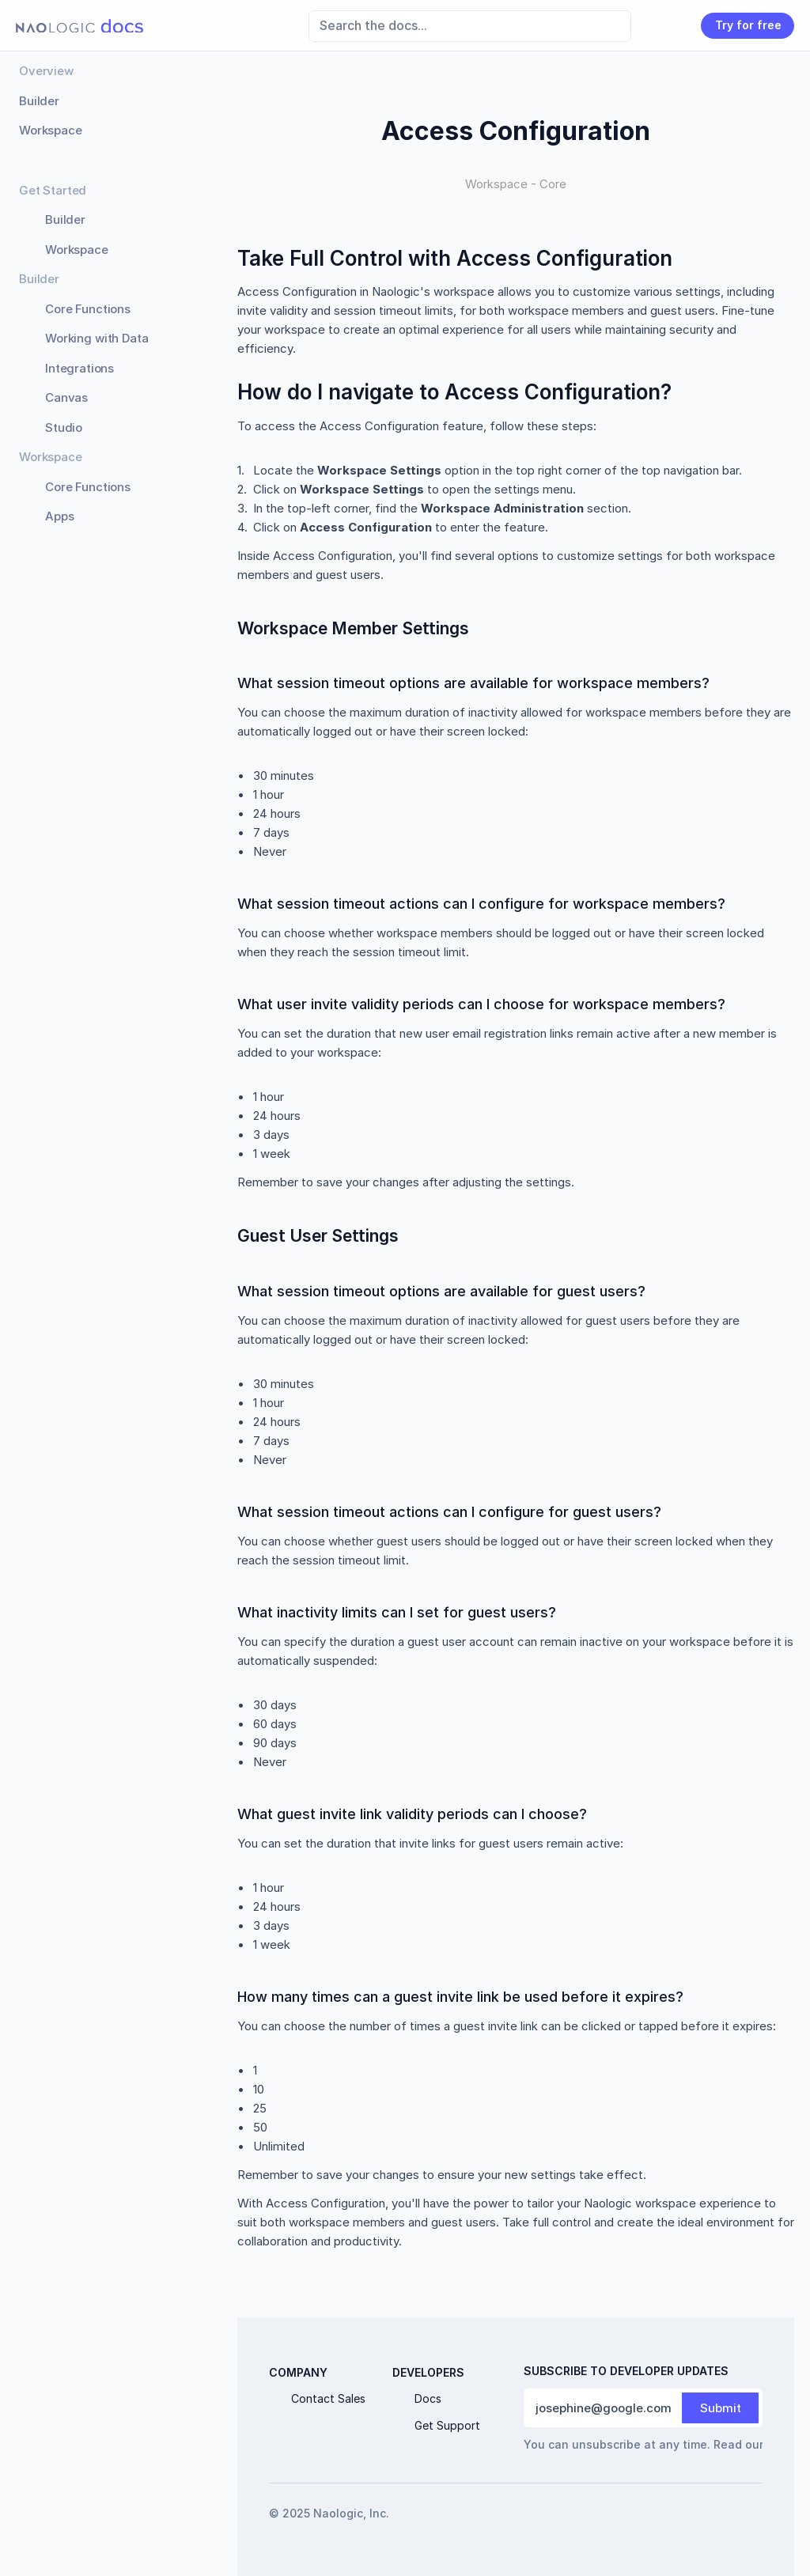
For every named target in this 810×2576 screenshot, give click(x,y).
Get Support (447, 2425)
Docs (427, 2398)
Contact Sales (328, 2398)
